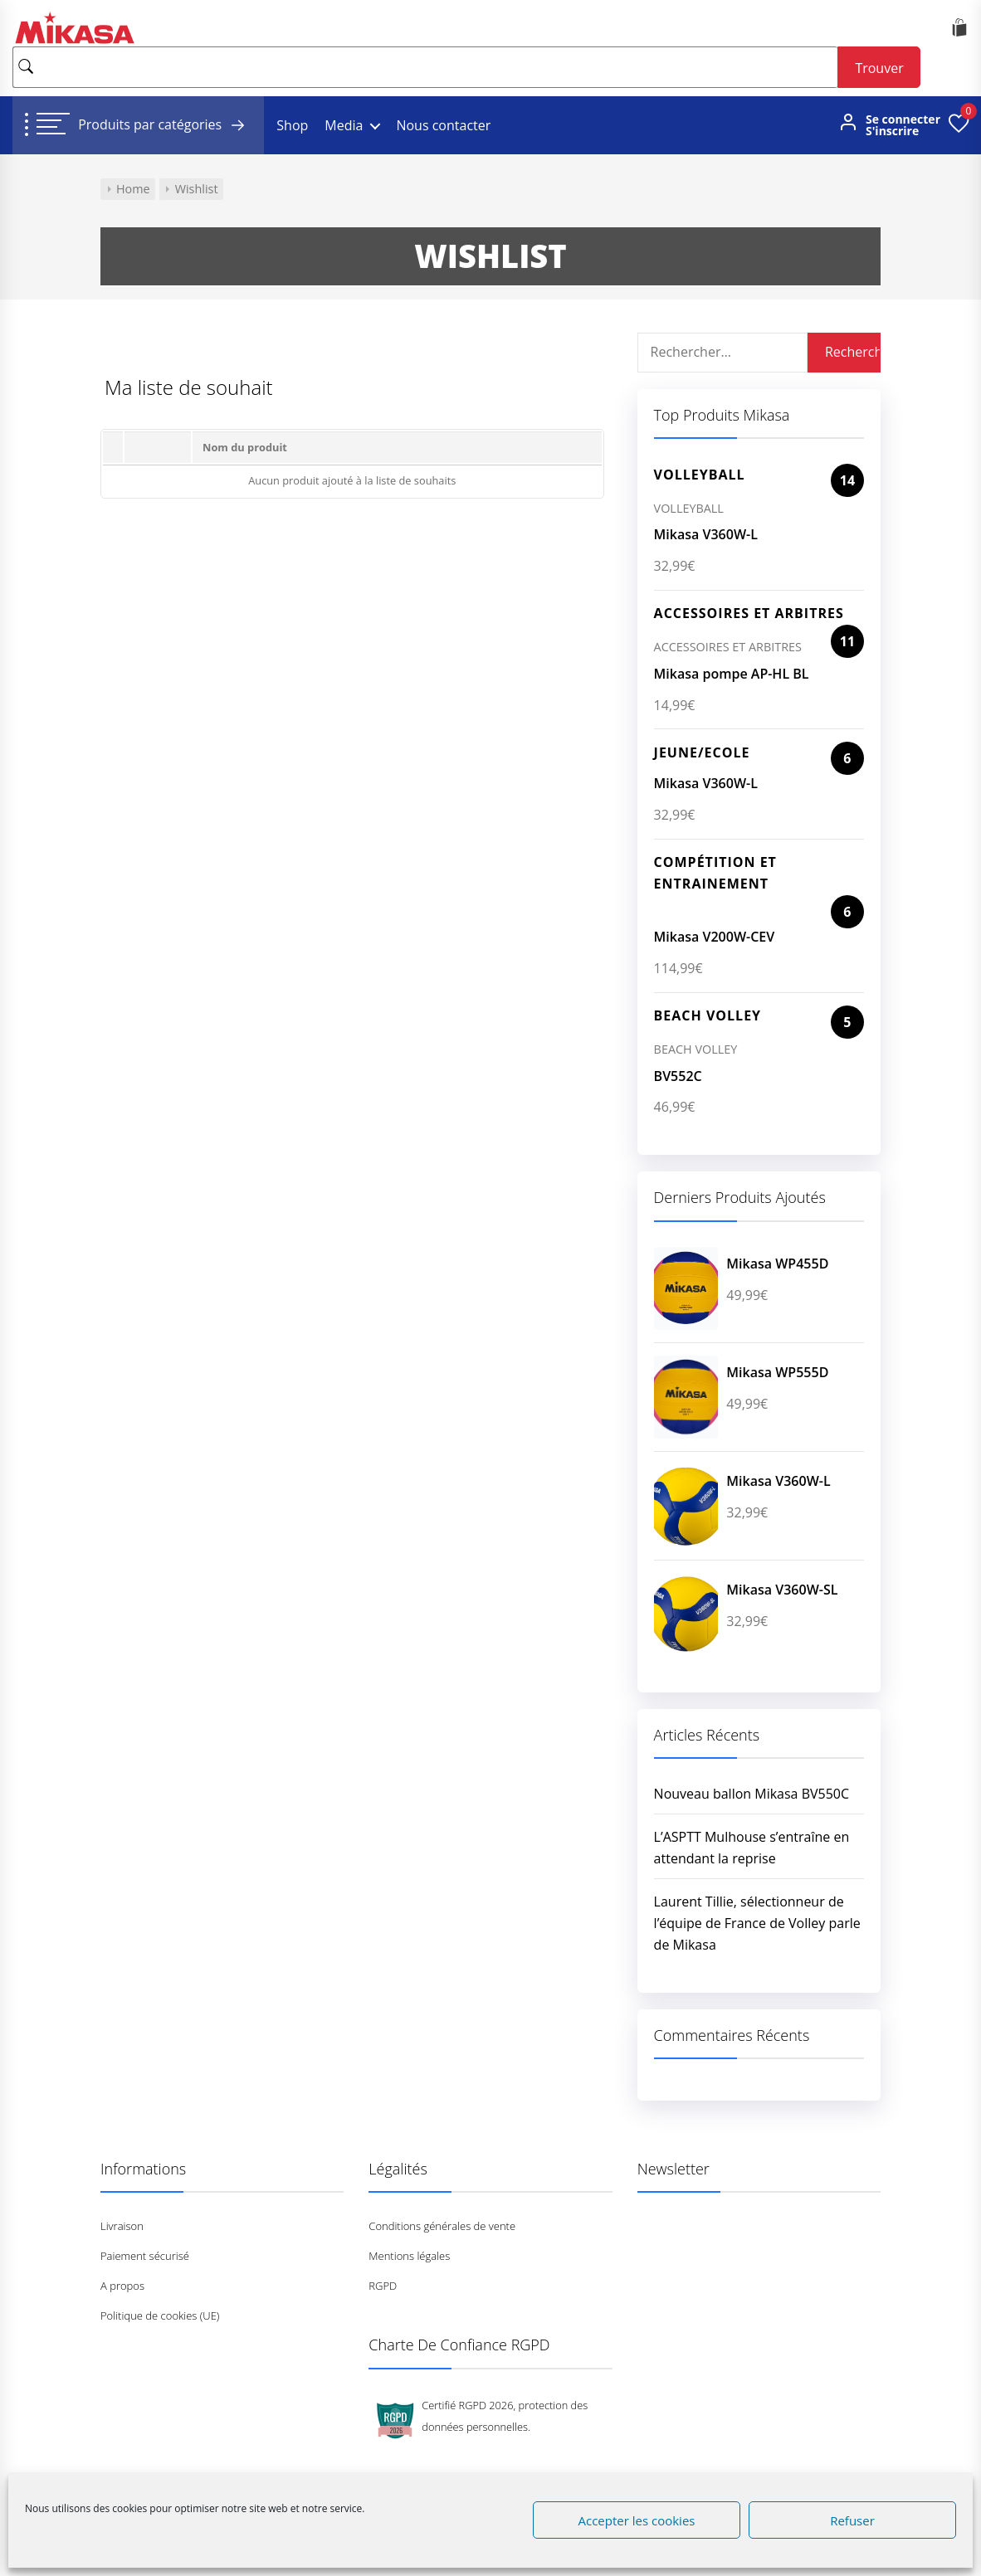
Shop (292, 125)
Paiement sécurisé (144, 2255)
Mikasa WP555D (777, 1372)
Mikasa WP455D (777, 1263)
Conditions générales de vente (441, 2225)
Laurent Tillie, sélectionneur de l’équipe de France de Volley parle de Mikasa (757, 1923)
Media (344, 125)
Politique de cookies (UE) (159, 2315)
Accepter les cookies (636, 2520)
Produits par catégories (164, 125)
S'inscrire (892, 131)
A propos (122, 2285)
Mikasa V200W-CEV (714, 937)
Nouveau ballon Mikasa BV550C (751, 1794)
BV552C (678, 1076)
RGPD (382, 2285)
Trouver (879, 68)
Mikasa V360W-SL (781, 1589)
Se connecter (903, 119)
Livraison (122, 2225)
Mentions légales (409, 2255)
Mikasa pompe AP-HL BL (731, 674)
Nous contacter (443, 125)
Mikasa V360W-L (706, 534)
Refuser (852, 2520)
